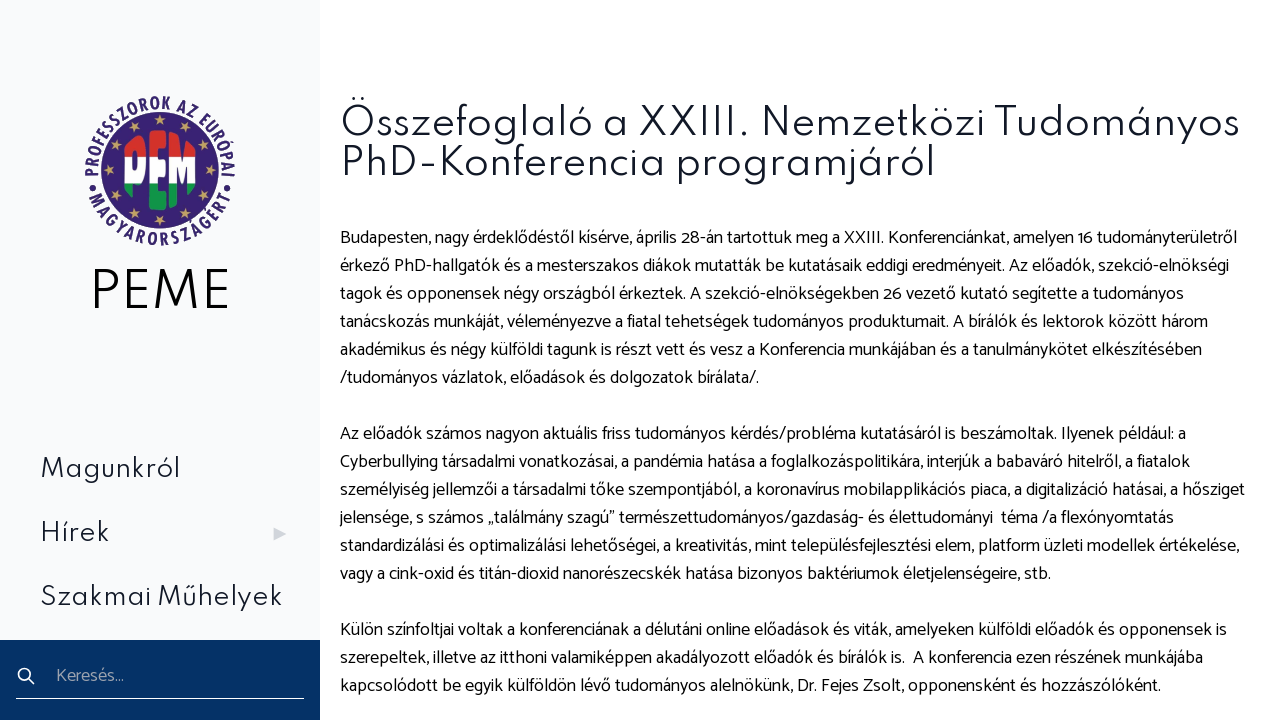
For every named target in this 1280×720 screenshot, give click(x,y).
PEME (160, 294)
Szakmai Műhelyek (161, 597)
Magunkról (110, 469)
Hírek (168, 534)
